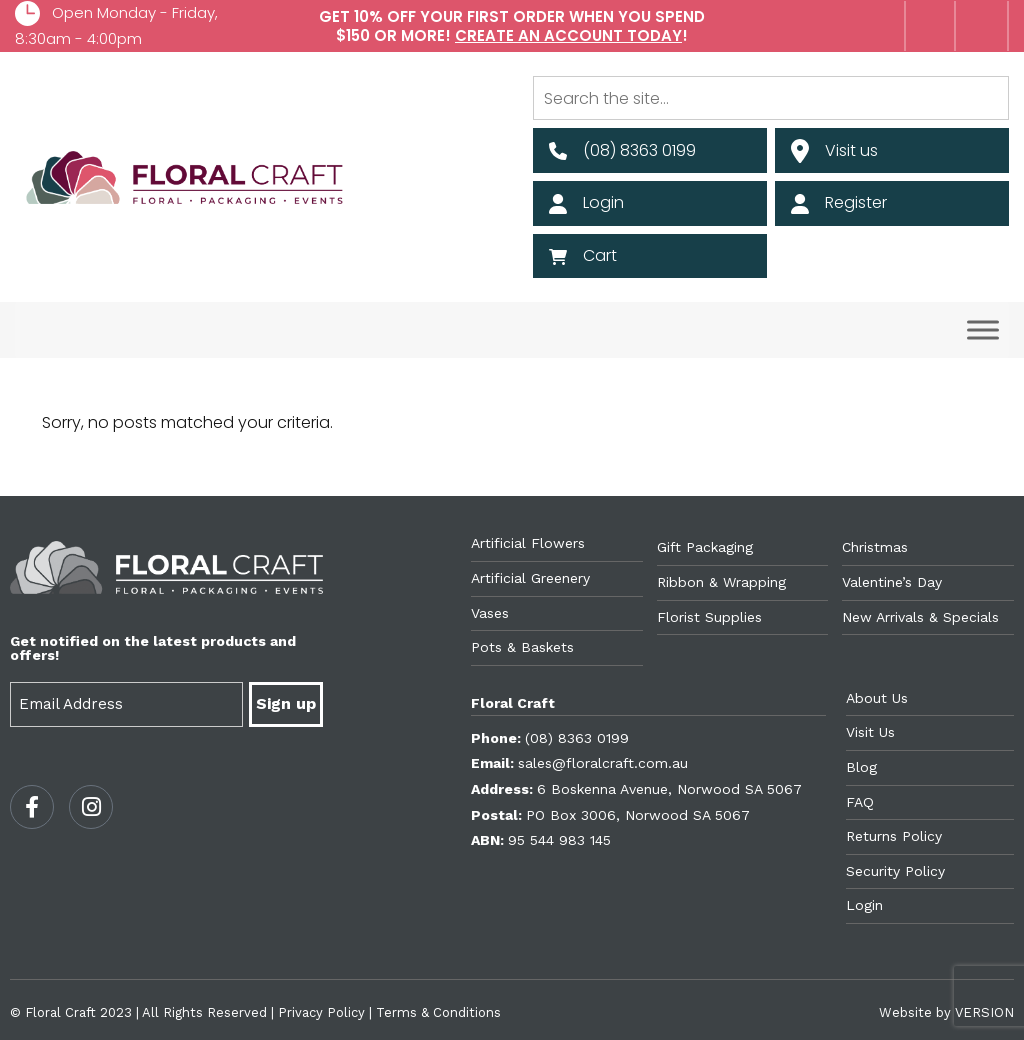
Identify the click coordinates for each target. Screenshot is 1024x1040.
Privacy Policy (321, 1012)
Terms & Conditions (438, 1012)
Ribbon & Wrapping (721, 582)
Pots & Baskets (522, 647)
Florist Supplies (709, 617)
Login (864, 905)
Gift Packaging (705, 547)
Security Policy (895, 871)
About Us (877, 698)
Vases (490, 613)
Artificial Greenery (530, 578)
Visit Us (870, 732)
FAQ (860, 802)
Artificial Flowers (528, 543)
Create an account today (568, 35)
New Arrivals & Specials (920, 617)
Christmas (875, 547)
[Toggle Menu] (983, 330)
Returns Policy (894, 836)
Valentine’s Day (892, 582)
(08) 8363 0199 (577, 738)
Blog (861, 767)
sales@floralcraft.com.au (603, 763)
